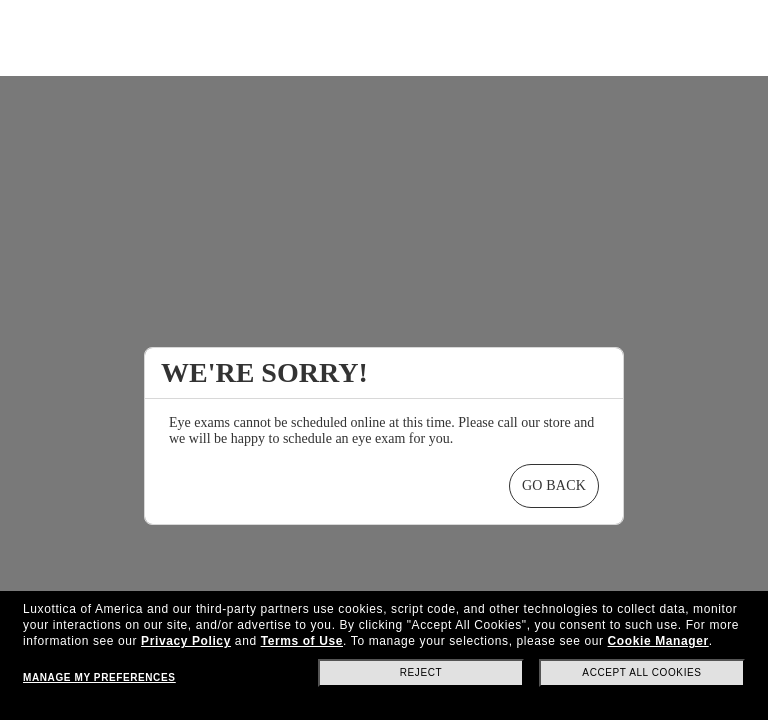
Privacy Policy (186, 641)
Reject (421, 672)
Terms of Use (302, 641)
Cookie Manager (658, 641)
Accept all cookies (641, 672)
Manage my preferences (99, 677)
